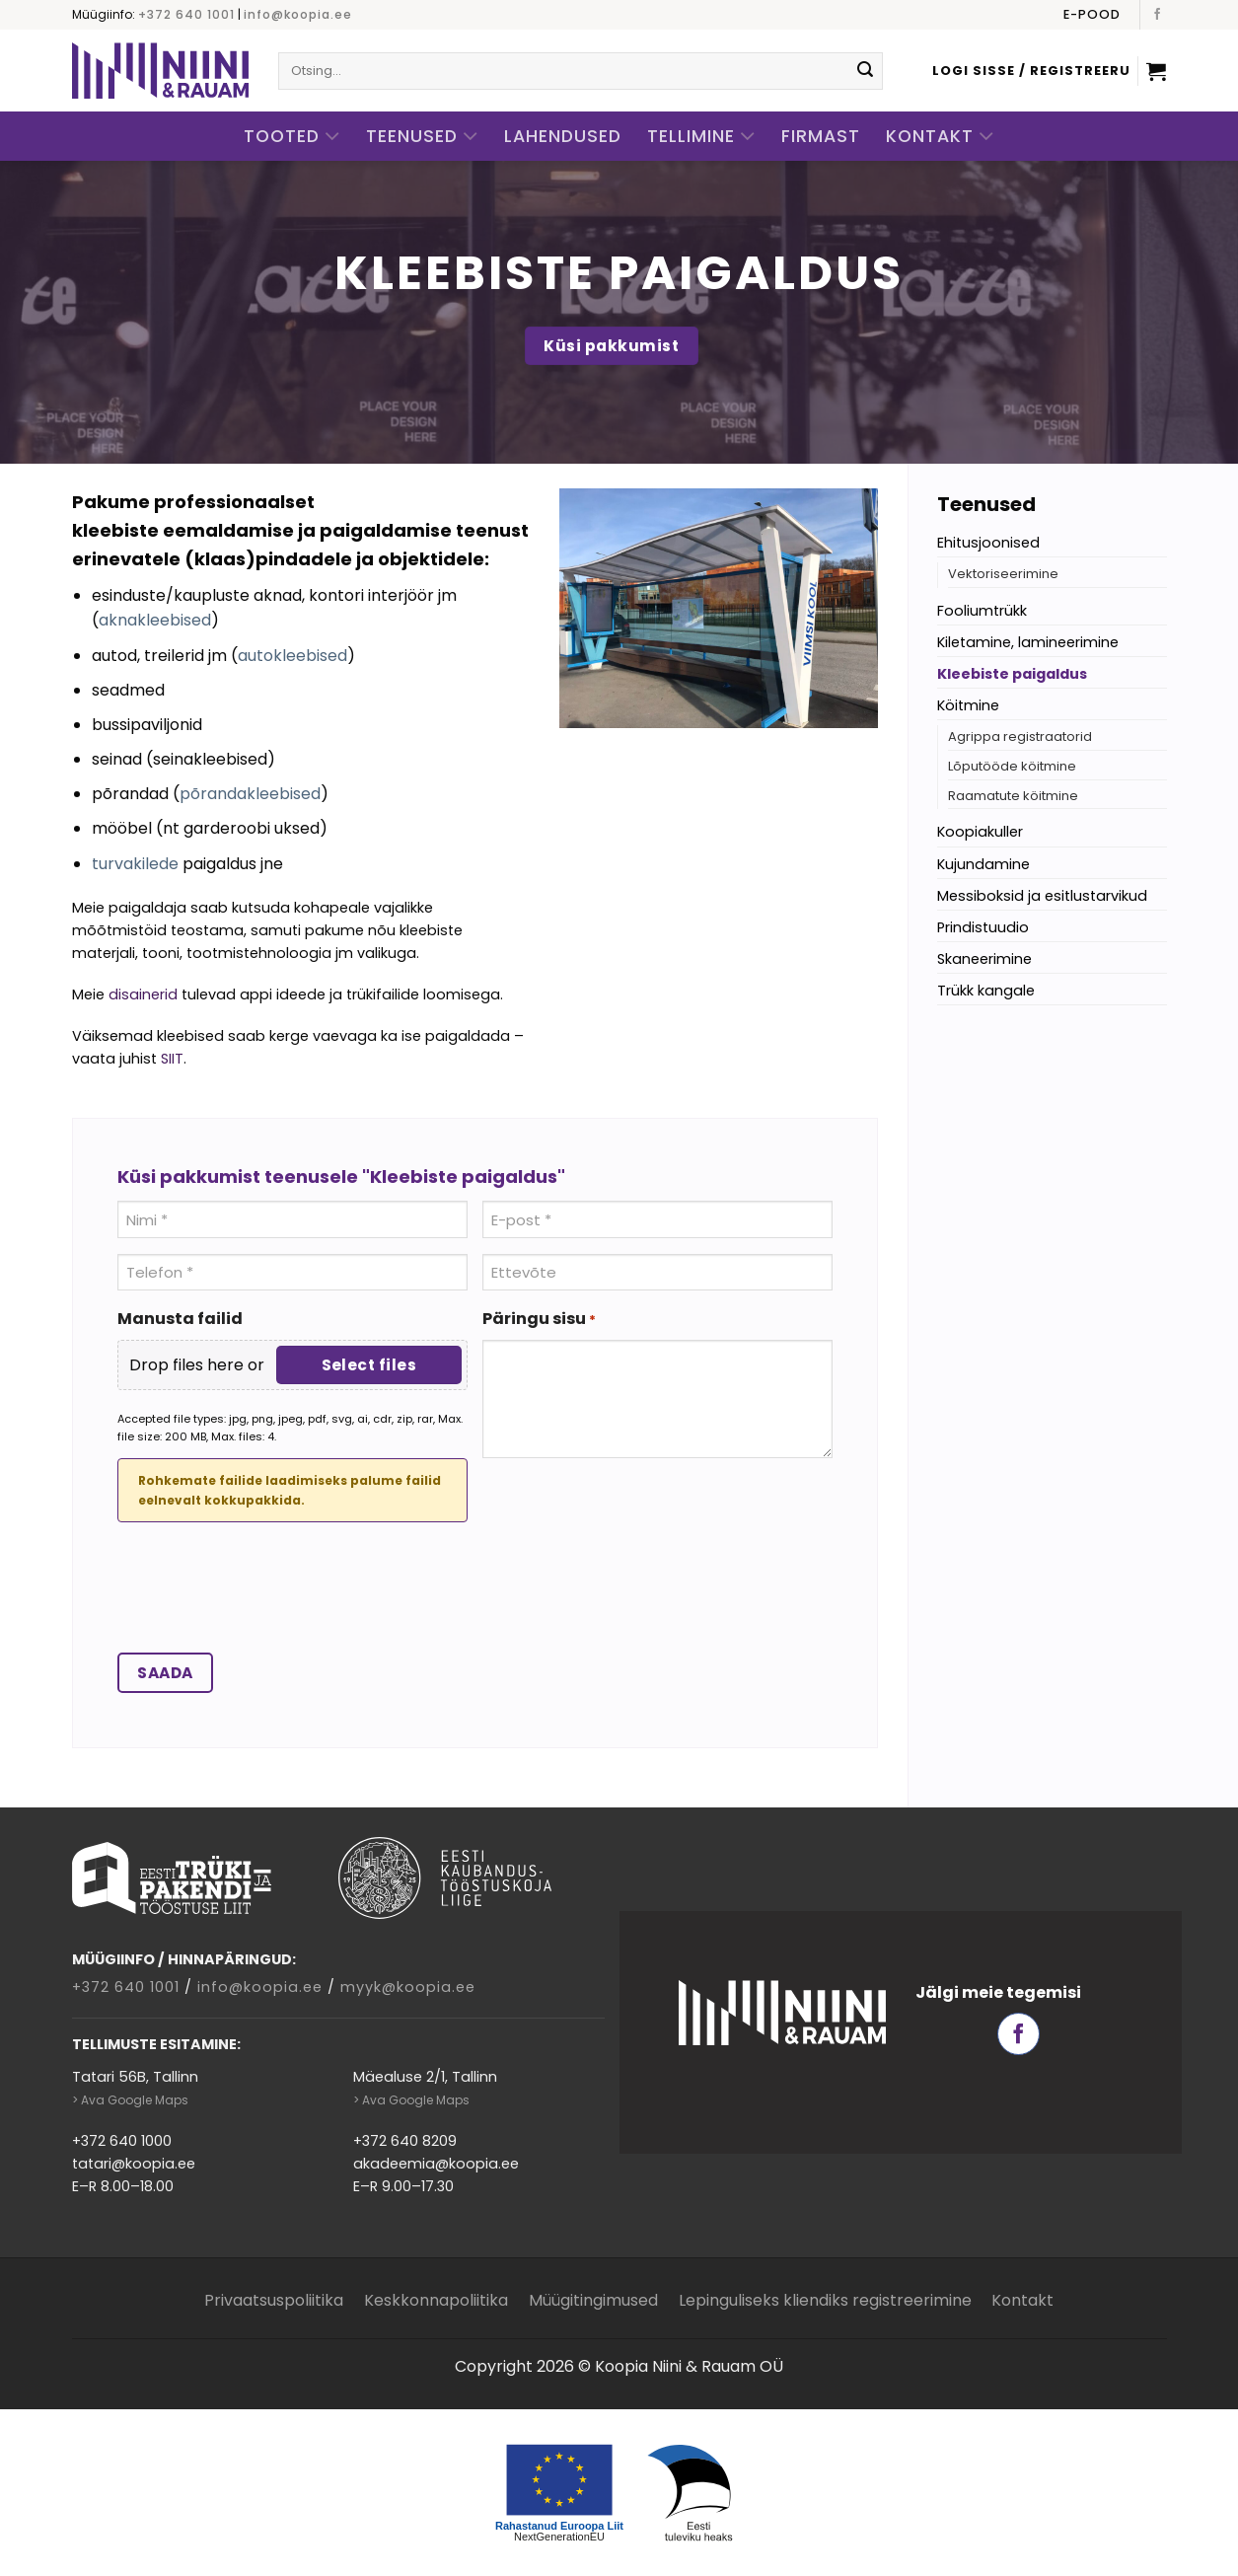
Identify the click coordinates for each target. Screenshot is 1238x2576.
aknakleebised (155, 620)
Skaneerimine (984, 959)
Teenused (422, 136)
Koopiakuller (980, 832)
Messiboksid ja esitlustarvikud (1042, 896)
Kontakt (940, 136)
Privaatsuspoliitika (273, 2300)
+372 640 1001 (186, 14)
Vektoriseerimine (1003, 573)
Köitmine (968, 705)
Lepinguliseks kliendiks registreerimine (825, 2300)
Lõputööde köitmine (1012, 766)
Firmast (820, 136)
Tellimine (701, 136)
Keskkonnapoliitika (436, 2300)
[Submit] (865, 71)
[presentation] (267, 1592)
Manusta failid (180, 1318)
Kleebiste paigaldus (1012, 674)
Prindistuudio (983, 927)
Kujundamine (983, 864)
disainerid (143, 994)
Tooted (292, 136)
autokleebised (292, 655)
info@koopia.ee (298, 14)
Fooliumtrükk (982, 611)
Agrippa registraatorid (1020, 736)
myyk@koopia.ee (407, 1987)
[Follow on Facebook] (1157, 15)
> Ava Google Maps (130, 2100)
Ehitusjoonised (988, 542)
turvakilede (135, 863)
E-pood (1092, 14)
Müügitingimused (593, 2300)
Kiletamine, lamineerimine (1028, 642)
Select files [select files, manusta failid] (369, 1365)
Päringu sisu (539, 1319)
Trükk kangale (986, 990)
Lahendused (562, 136)
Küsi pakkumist (611, 345)
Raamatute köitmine (1013, 795)
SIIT (172, 1058)
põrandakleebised (250, 793)
